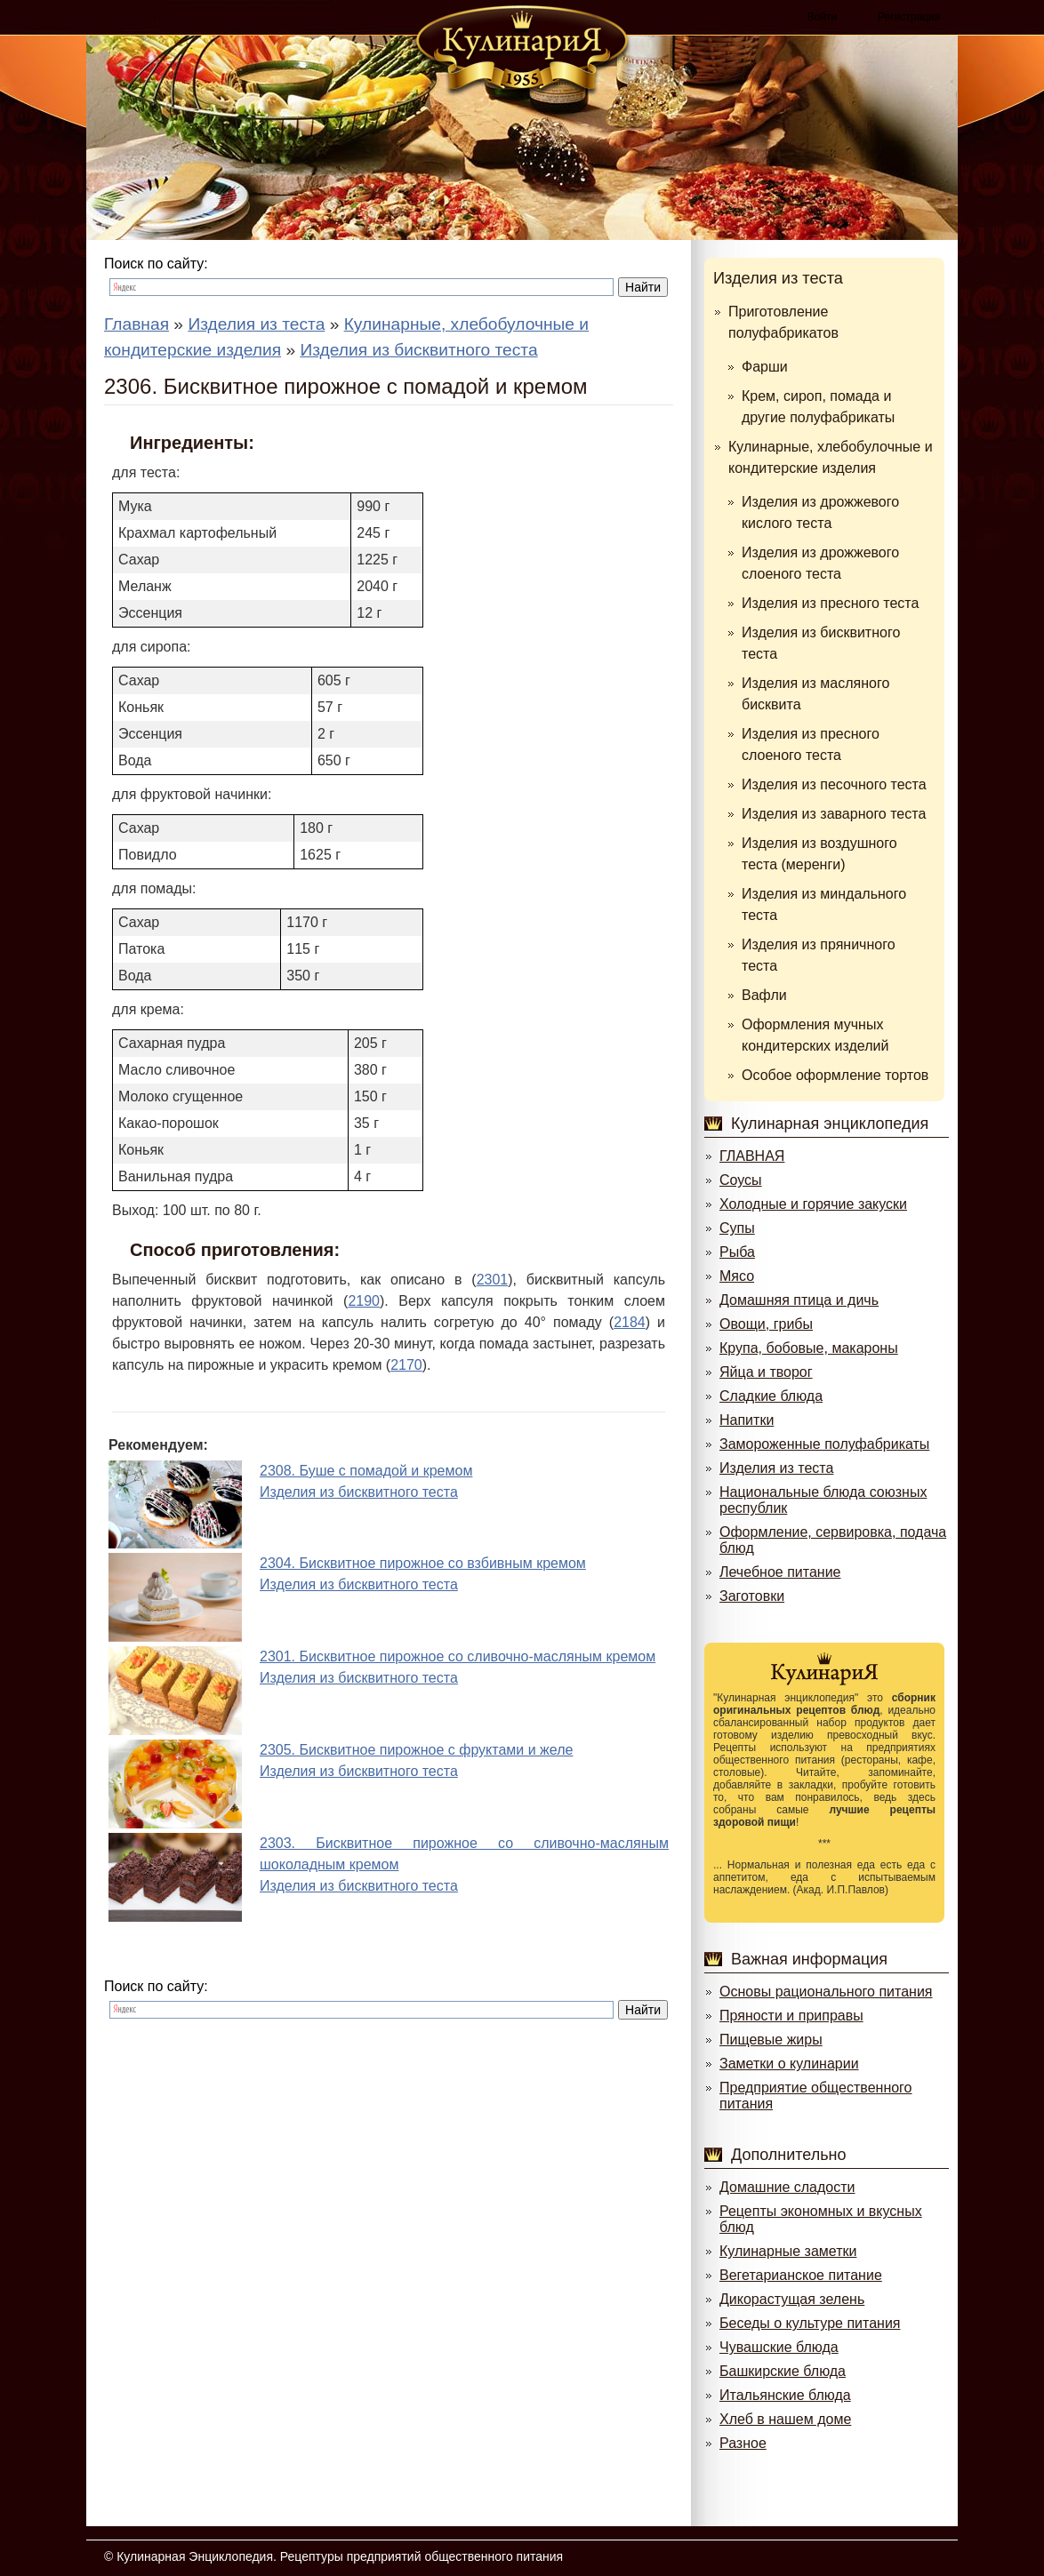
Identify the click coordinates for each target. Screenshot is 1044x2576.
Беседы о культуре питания (809, 2323)
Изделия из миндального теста (824, 904)
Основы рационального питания (825, 1991)
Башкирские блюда (782, 2371)
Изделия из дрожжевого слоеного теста (820, 563)
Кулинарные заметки (787, 2251)
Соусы (740, 1180)
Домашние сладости (787, 2187)
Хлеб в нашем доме (785, 2419)
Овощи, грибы (766, 1324)
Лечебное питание (779, 1572)
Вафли (764, 995)
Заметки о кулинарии (789, 2063)
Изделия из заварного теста (834, 813)
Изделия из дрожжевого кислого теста (820, 512)
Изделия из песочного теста (834, 784)
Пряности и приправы (791, 2015)
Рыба (737, 1252)
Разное (743, 2443)
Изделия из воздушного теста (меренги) (819, 854)
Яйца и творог (766, 1372)
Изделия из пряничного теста (818, 955)
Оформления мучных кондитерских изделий (815, 1035)
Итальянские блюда (785, 2395)
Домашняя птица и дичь (799, 1300)
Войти (822, 17)
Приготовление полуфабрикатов (783, 322)
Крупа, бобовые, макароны (808, 1348)
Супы (737, 1228)
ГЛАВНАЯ (751, 1156)
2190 (364, 1300)
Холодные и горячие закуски (813, 1204)
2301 (493, 1279)
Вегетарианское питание (800, 2275)
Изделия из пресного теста (830, 603)
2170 (406, 1364)
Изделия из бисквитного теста (821, 643)
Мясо (736, 1276)
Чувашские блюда (779, 2347)
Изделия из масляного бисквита (815, 694)
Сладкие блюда (771, 1396)
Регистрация (909, 17)
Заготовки (751, 1596)
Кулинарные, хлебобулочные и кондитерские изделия (830, 457)
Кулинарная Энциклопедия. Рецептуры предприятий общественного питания (339, 2556)
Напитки (746, 1420)
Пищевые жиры (771, 2039)
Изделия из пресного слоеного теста (810, 744)
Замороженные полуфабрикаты (824, 1444)
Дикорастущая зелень (791, 2299)
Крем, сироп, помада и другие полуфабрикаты (818, 406)
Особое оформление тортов (835, 1075)
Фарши (765, 366)
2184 (630, 1322)
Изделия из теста (778, 278)
